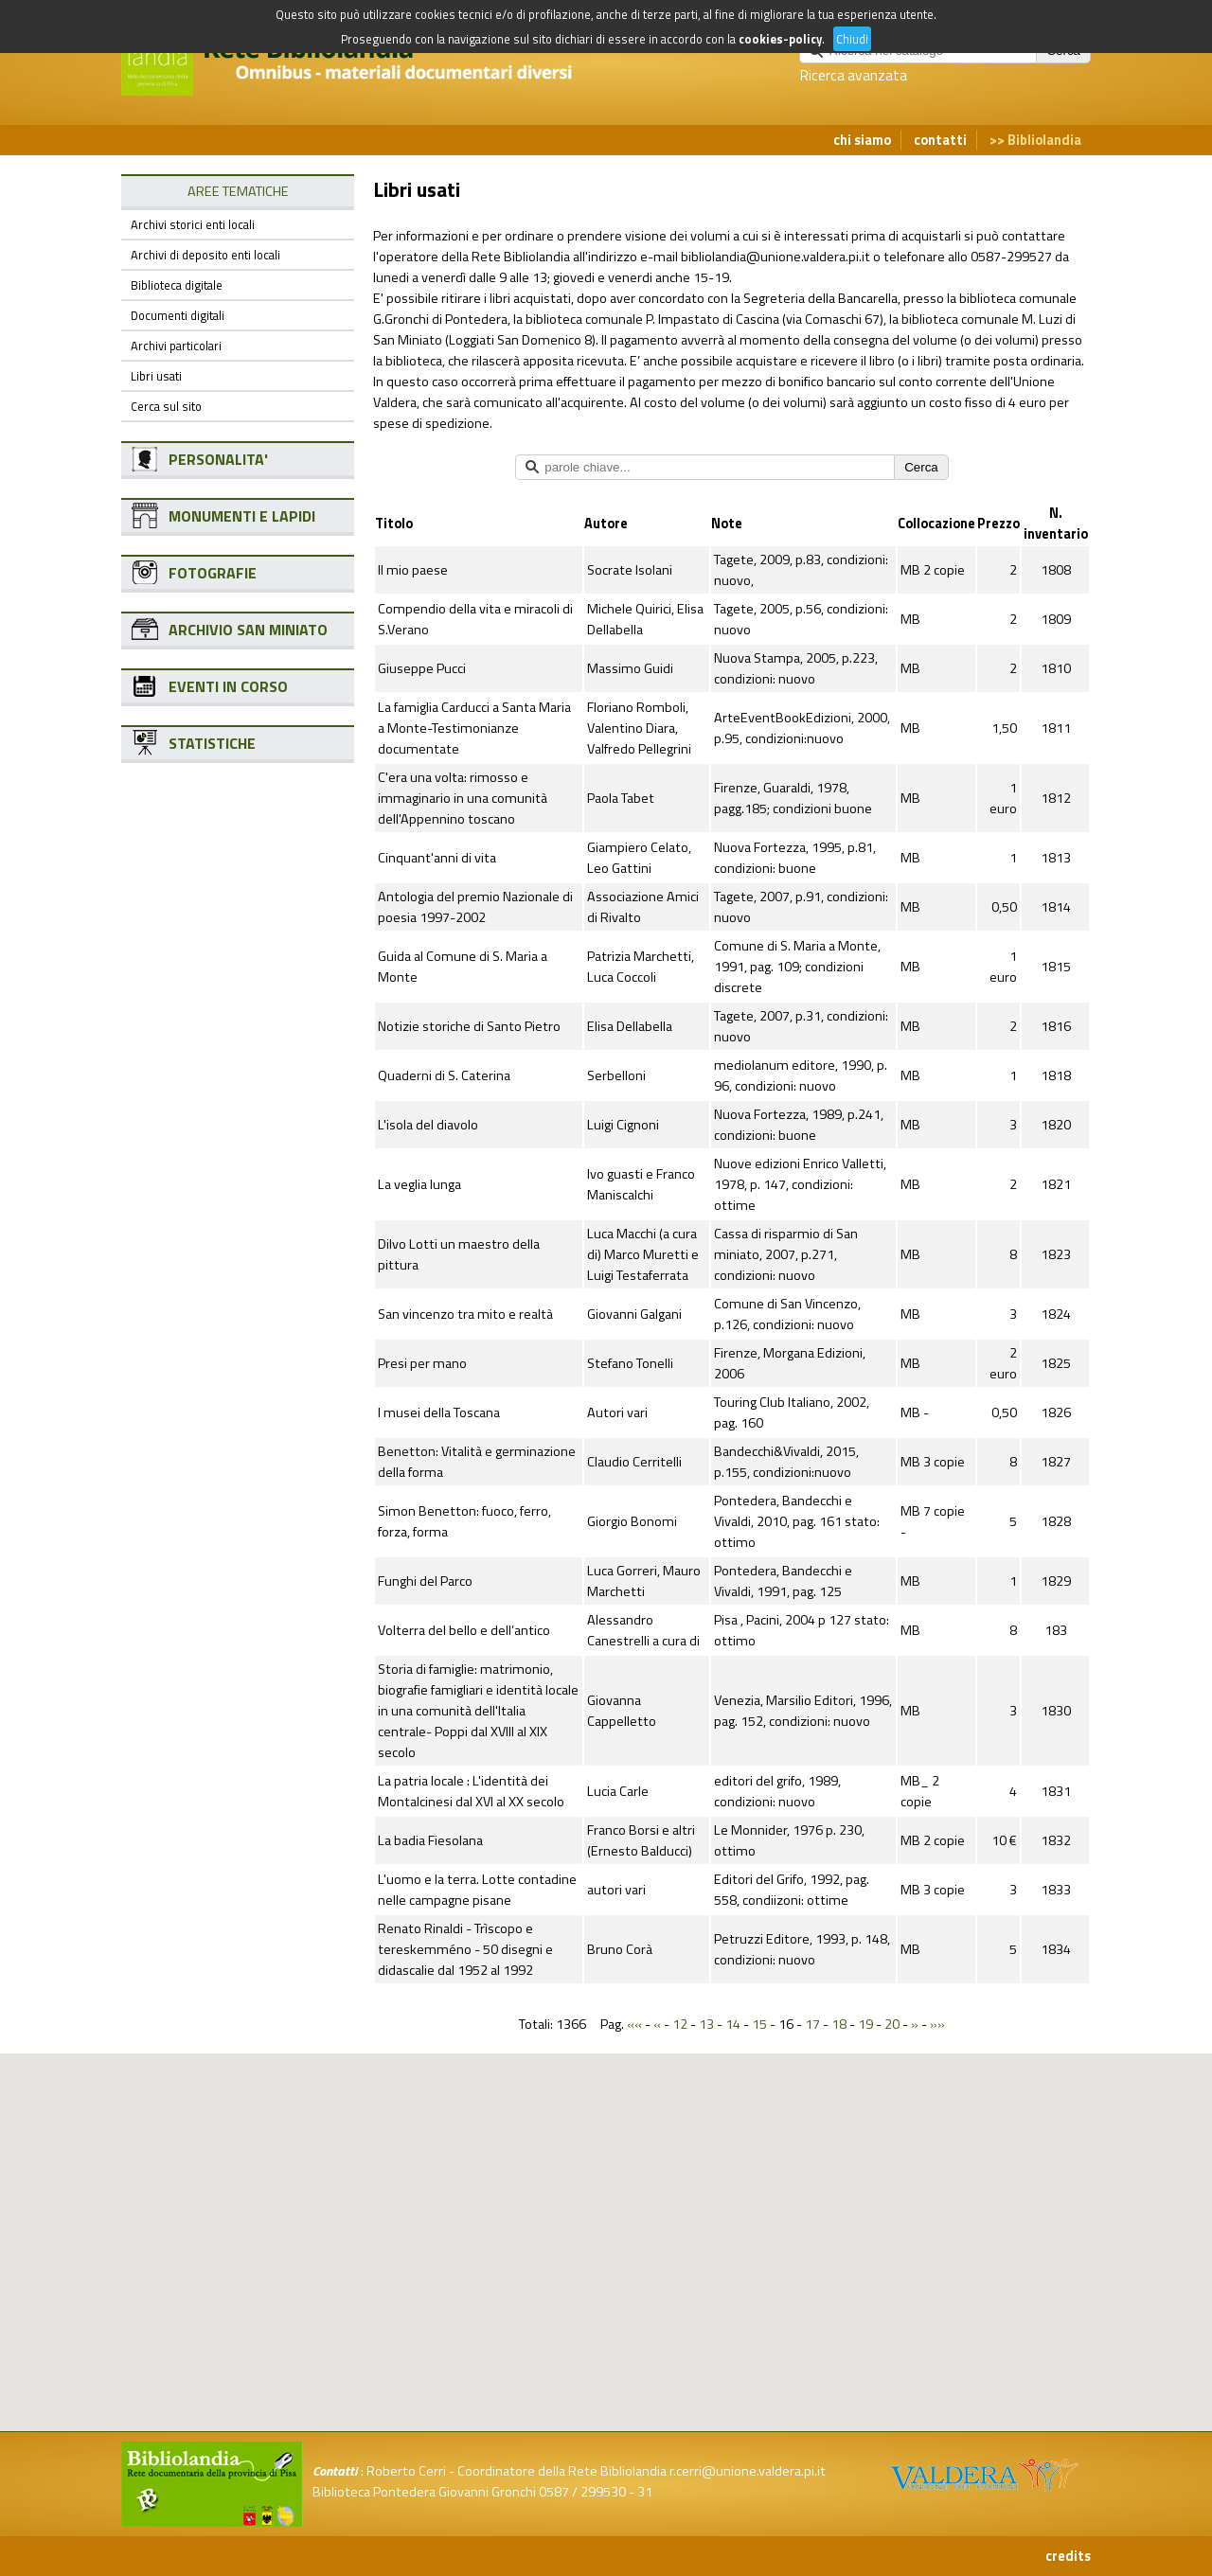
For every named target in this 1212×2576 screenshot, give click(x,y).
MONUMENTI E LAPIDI (242, 516)
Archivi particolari (176, 345)
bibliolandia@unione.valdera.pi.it (775, 256)
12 (679, 2024)
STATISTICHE (212, 743)
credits (1068, 2556)
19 (865, 2024)
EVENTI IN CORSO (228, 686)
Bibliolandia (1044, 140)
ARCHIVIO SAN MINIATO (248, 629)
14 (732, 2024)
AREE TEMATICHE (238, 191)
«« (634, 2024)
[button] (621, 2150)
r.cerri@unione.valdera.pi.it (747, 2471)
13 (706, 2024)
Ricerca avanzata (853, 74)
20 (892, 2024)
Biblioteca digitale (177, 284)
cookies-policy (780, 38)
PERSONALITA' (218, 459)
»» (937, 2024)
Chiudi (852, 38)
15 (759, 2024)
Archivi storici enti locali (193, 224)
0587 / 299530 (582, 2491)
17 (812, 2024)
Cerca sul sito (166, 406)
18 (839, 2024)
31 (644, 2491)
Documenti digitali (177, 315)
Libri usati (156, 375)
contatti (940, 140)
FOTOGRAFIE (213, 572)
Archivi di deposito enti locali (205, 254)
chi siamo (862, 140)
